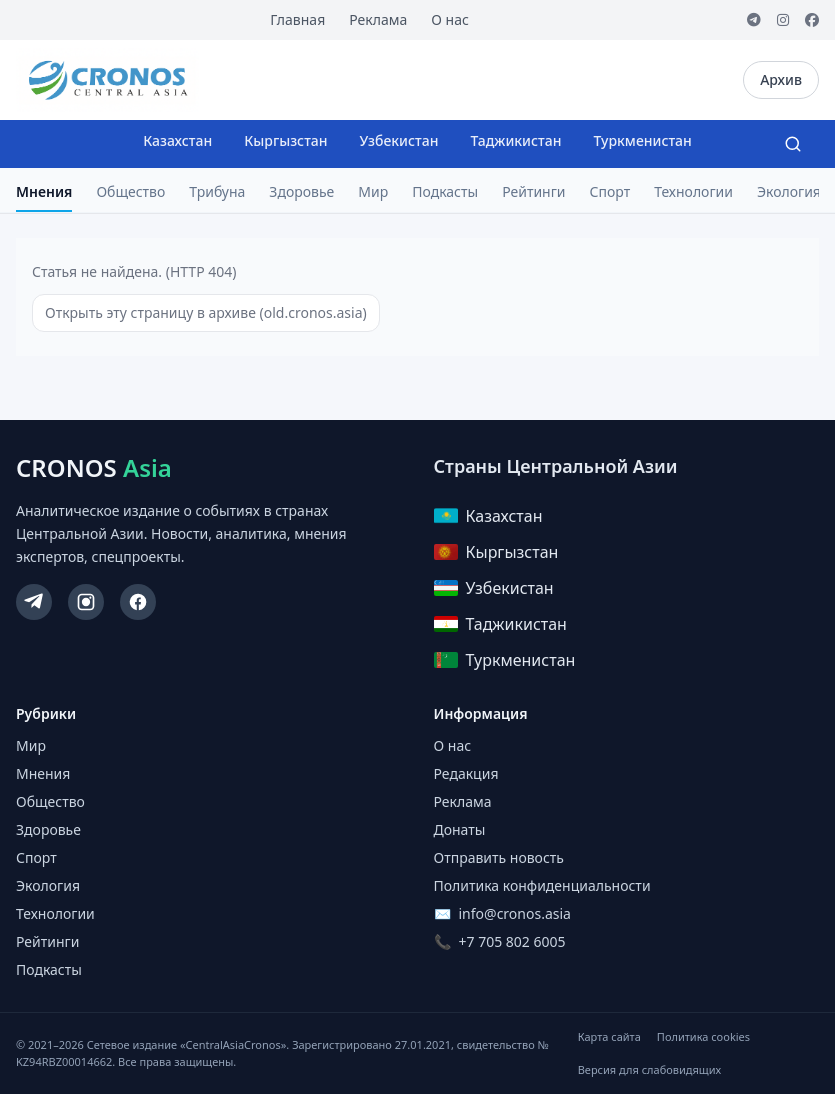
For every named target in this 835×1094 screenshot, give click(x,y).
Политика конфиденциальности (542, 885)
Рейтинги (533, 191)
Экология (789, 191)
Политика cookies (703, 1036)
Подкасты (445, 191)
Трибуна (217, 191)
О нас (450, 19)
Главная (297, 19)
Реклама (378, 19)
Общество (130, 191)
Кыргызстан (285, 140)
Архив (781, 79)
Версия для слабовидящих (649, 1069)
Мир (373, 191)
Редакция (466, 773)
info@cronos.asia (515, 913)
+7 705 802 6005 (512, 941)
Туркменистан (642, 140)
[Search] (793, 144)
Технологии (693, 191)
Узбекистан (399, 140)
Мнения (44, 191)
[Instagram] (783, 20)
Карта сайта (609, 1036)
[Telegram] (754, 20)
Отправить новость (499, 857)
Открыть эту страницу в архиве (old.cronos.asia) (206, 312)
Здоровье (301, 191)
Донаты (460, 829)
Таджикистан (515, 140)
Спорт (610, 191)
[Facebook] (812, 20)
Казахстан (177, 140)
